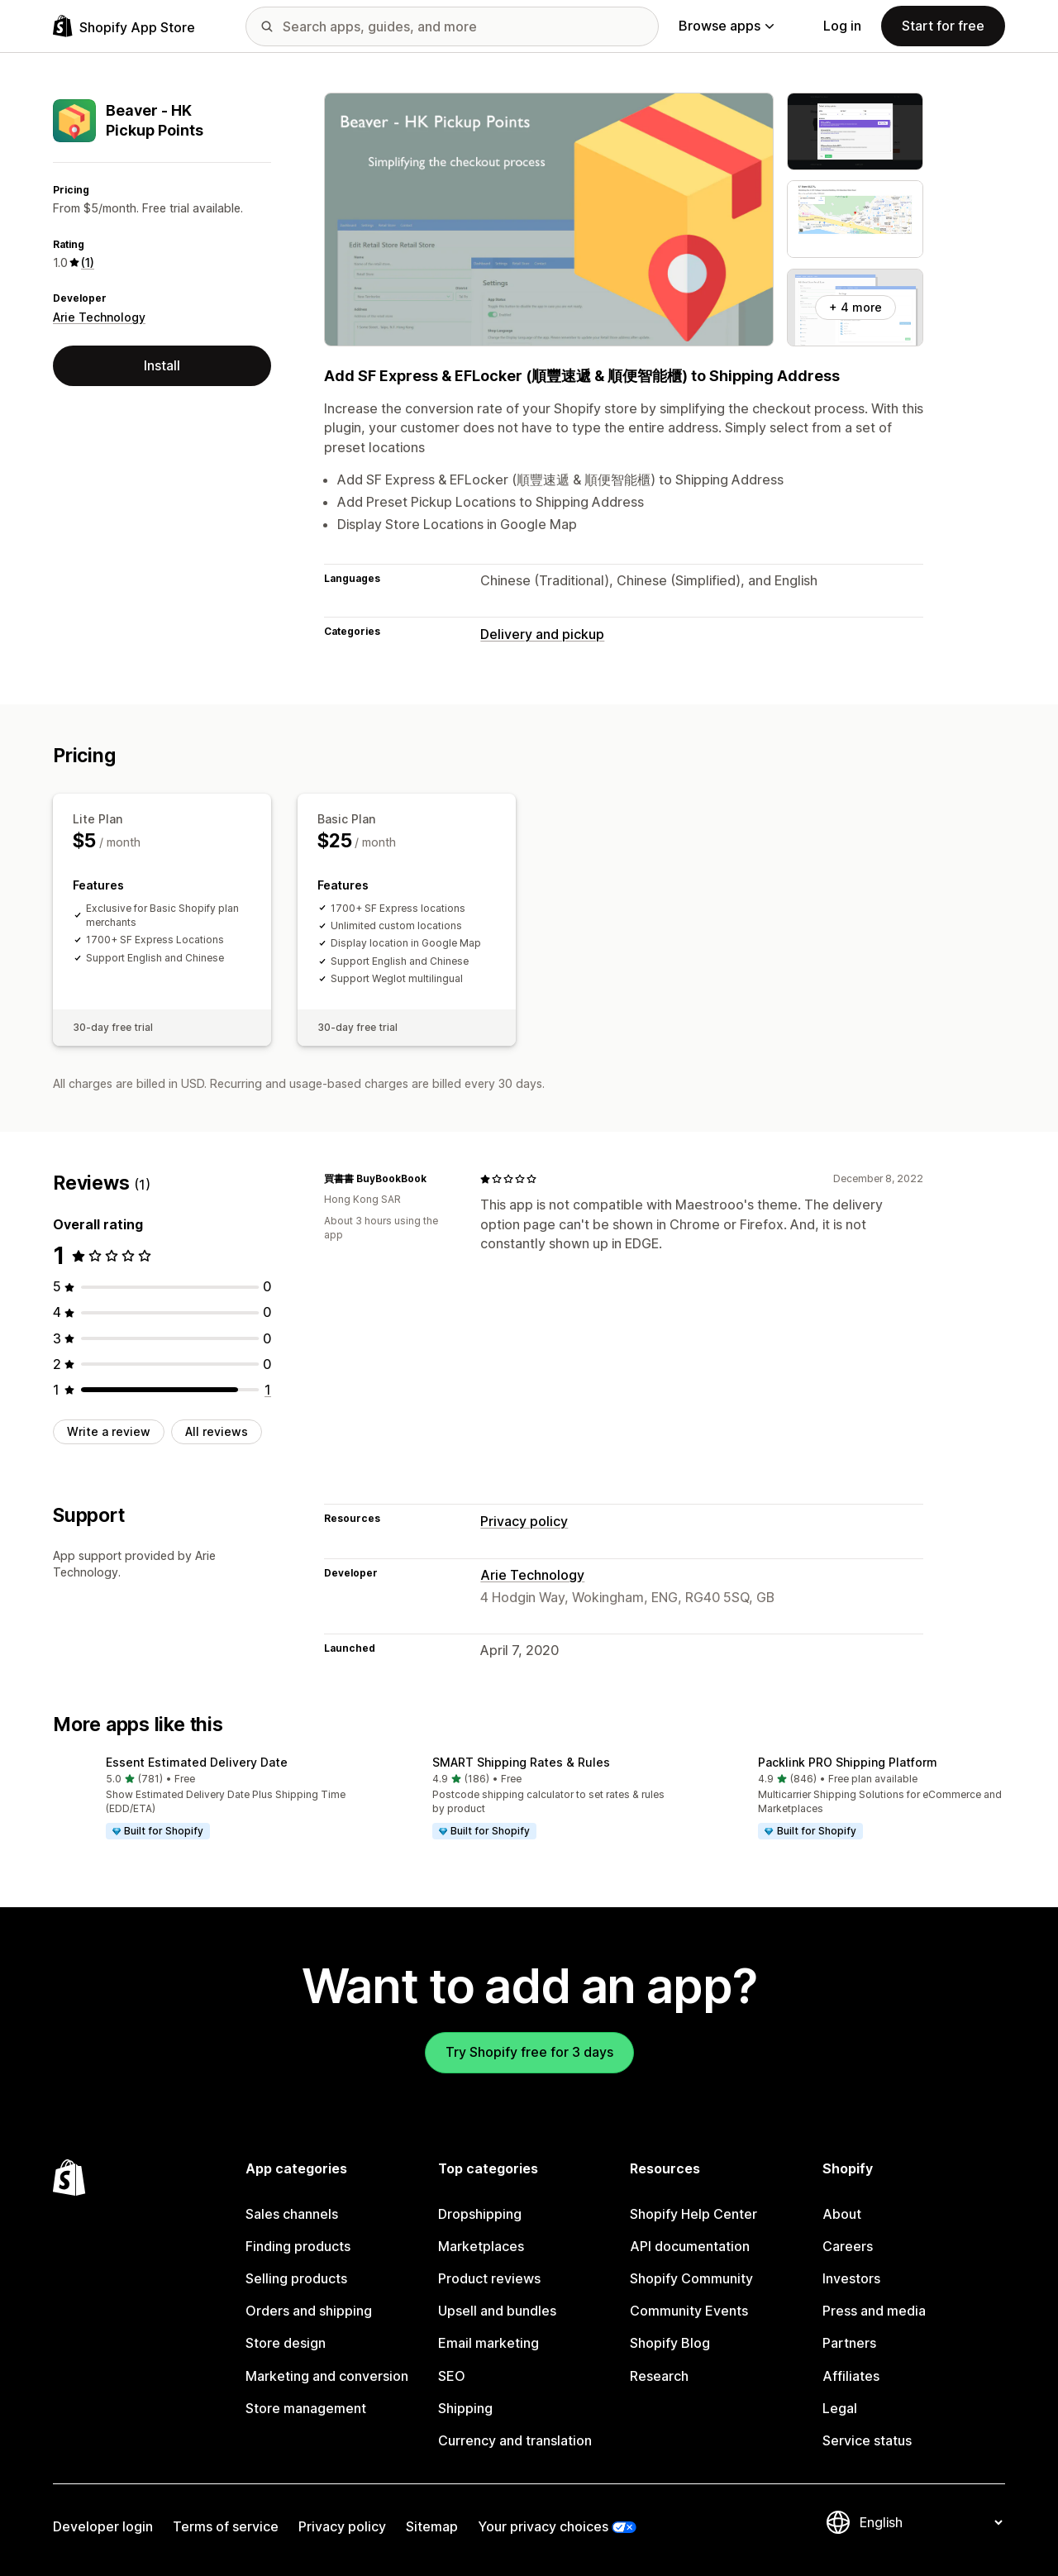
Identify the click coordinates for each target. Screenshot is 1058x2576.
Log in (842, 25)
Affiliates (850, 2376)
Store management (305, 2408)
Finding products (297, 2246)
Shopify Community (691, 2278)
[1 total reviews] (267, 1389)
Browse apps (726, 25)
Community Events (689, 2310)
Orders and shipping (308, 2310)
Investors (851, 2278)
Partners (849, 2343)
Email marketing (488, 2343)
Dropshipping (480, 2214)
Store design (285, 2343)
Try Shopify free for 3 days (529, 2052)
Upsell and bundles (497, 2310)
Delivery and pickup (542, 634)
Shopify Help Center (693, 2214)
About (841, 2214)
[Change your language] (930, 2522)
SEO (451, 2376)
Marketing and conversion (326, 2376)
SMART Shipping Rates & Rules (521, 1762)
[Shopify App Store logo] (124, 26)
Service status (867, 2440)
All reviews (216, 1431)
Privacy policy (524, 1521)
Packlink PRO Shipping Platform (847, 1762)
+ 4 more (855, 307)
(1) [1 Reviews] (87, 262)
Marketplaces (481, 2246)
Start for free (943, 25)
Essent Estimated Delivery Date (197, 1762)
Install (162, 365)
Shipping (465, 2408)
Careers (847, 2246)
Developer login (103, 2526)
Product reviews (489, 2278)
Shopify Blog (670, 2343)
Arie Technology (99, 317)
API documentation (690, 2246)
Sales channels (291, 2214)
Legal (839, 2408)
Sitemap (432, 2526)
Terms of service (226, 2526)
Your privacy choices (543, 2526)
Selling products (296, 2278)
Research (659, 2376)
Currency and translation (515, 2440)
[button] (203, 1799)
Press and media (874, 2310)
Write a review (108, 1431)
